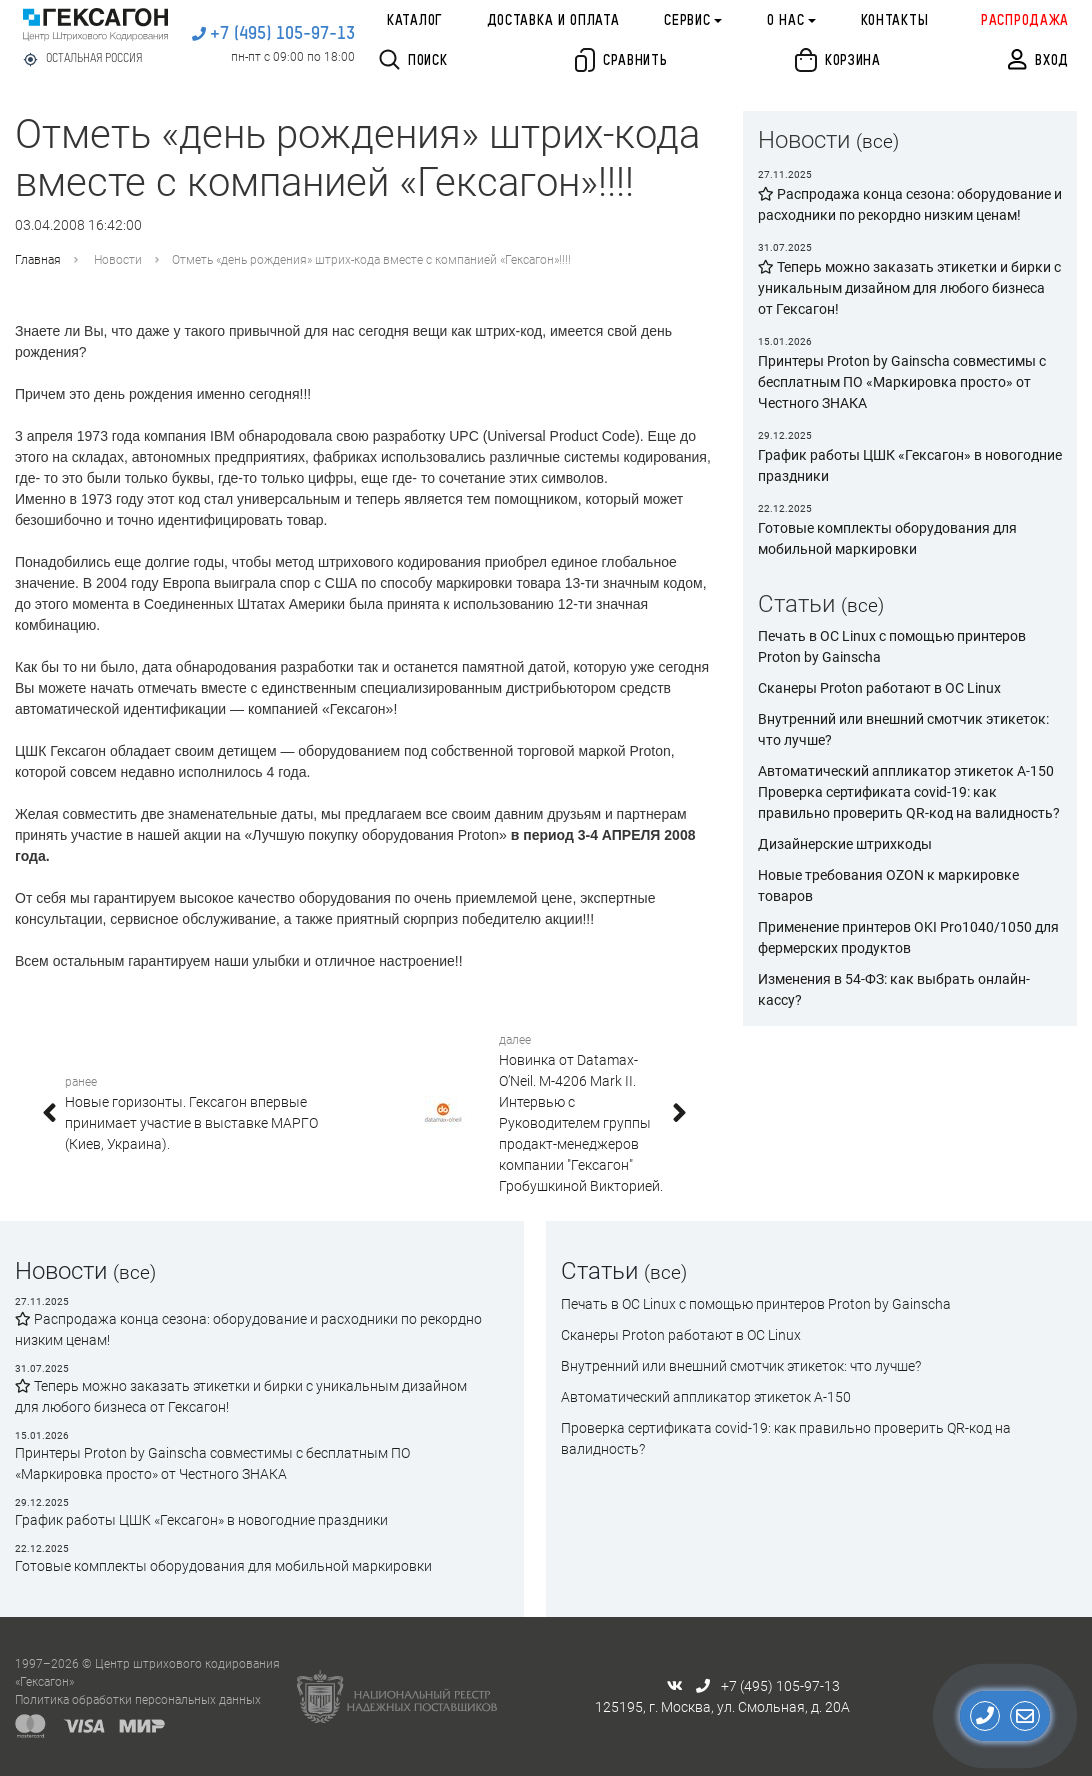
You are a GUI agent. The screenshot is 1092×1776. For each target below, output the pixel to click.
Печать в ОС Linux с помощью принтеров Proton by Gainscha (756, 1304)
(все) (877, 141)
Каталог (414, 21)
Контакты (895, 21)
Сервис (687, 21)
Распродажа (1025, 21)
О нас (786, 21)
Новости (118, 260)
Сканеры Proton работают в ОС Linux (879, 688)
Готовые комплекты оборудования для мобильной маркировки (223, 1566)
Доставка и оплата (553, 21)
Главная (38, 260)
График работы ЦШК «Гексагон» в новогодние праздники (201, 1520)
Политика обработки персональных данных (138, 1700)
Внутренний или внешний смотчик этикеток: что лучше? (741, 1366)
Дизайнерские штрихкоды (845, 844)
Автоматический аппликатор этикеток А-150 (906, 771)
